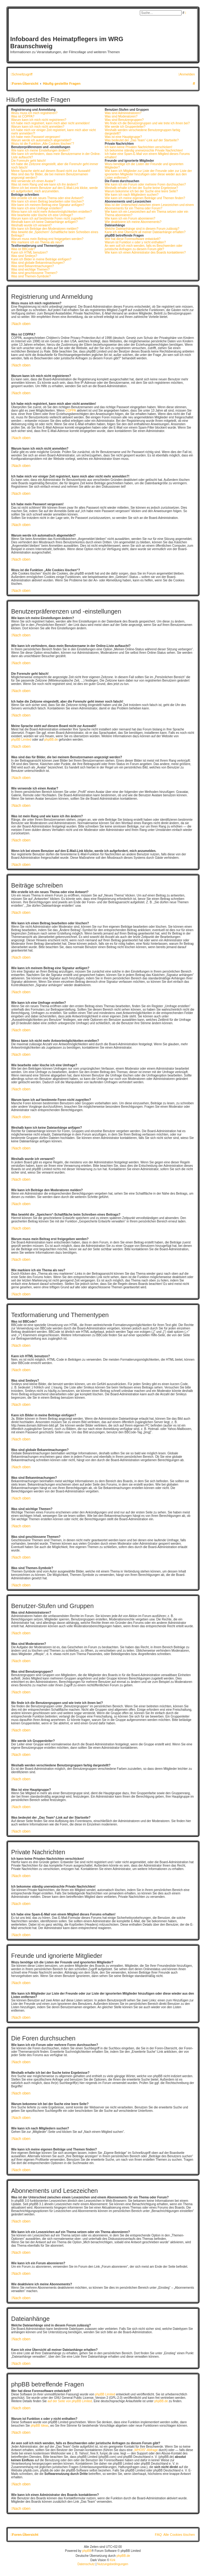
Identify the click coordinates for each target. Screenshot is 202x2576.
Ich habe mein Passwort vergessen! (35, 137)
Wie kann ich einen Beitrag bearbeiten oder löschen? (47, 201)
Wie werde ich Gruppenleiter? (125, 126)
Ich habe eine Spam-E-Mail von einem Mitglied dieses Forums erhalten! (147, 155)
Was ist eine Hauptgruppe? (123, 137)
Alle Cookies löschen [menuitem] (179, 2534)
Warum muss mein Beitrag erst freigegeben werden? (47, 239)
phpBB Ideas (39, 2425)
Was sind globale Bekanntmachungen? (38, 262)
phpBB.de (51, 739)
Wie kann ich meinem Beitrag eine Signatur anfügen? (47, 205)
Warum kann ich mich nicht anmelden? (37, 126)
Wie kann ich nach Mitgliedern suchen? (131, 194)
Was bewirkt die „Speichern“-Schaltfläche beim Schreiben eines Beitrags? (54, 233)
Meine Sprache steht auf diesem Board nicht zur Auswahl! (50, 171)
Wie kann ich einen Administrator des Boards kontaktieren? (145, 252)
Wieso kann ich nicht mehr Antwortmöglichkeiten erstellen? (51, 211)
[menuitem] (186, 74)
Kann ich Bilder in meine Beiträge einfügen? (41, 259)
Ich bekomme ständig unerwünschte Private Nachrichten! (144, 150)
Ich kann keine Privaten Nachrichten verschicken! (138, 147)
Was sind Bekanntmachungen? (32, 266)
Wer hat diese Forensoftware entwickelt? (132, 239)
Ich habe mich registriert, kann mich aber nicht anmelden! (50, 123)
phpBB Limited (21, 739)
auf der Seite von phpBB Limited (70, 2401)
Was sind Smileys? (24, 256)
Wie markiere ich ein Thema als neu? (36, 242)
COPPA (70, 410)
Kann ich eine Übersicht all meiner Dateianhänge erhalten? (145, 232)
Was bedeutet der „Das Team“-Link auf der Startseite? (141, 140)
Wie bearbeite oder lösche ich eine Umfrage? (42, 215)
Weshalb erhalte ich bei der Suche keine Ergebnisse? (141, 188)
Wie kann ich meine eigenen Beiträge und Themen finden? (145, 198)
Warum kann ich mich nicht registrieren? (38, 120)
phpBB (87, 2550)
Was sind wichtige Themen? (30, 269)
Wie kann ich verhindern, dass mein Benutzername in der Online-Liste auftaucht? (56, 155)
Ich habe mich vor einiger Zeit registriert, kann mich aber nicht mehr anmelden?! (53, 131)
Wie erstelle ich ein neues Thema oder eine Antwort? (47, 198)
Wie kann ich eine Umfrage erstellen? (36, 208)
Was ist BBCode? (23, 249)
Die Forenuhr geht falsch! (28, 160)
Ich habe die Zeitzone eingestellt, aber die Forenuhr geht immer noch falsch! (54, 165)
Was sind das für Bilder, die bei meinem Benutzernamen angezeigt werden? (49, 176)
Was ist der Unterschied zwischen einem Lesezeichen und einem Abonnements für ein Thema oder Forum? (149, 206)
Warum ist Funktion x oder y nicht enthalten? (135, 242)
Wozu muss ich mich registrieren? (34, 113)
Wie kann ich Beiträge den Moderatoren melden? (44, 228)
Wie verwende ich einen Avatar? (33, 181)
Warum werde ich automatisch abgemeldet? (41, 140)
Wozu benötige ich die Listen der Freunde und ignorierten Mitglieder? (144, 165)
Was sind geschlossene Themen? (34, 273)
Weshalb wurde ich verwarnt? (31, 225)
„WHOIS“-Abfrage (145, 2450)
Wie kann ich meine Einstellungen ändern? (40, 150)
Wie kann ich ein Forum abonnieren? (130, 218)
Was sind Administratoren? (123, 113)
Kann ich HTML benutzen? (29, 252)
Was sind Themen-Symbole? (31, 276)
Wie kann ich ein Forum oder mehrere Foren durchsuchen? (145, 184)
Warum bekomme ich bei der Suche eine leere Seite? (141, 191)
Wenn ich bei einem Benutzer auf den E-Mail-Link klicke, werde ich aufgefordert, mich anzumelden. (54, 189)
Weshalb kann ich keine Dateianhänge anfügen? (44, 222)
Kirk (112, 2560)
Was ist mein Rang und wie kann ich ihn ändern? (44, 184)
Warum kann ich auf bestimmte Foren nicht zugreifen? (48, 218)
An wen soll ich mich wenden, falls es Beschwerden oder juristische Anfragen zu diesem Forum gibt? (143, 247)
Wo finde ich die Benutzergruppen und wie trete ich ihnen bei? (147, 123)
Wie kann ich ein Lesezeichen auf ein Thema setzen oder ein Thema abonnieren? (146, 213)
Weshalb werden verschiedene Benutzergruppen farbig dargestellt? (142, 131)
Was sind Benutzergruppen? (124, 120)
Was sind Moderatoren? (121, 116)
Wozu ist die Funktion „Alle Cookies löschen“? (42, 143)
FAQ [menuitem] (158, 2534)
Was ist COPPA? (22, 116)
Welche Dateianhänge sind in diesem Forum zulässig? (142, 228)
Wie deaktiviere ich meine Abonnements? (133, 222)
